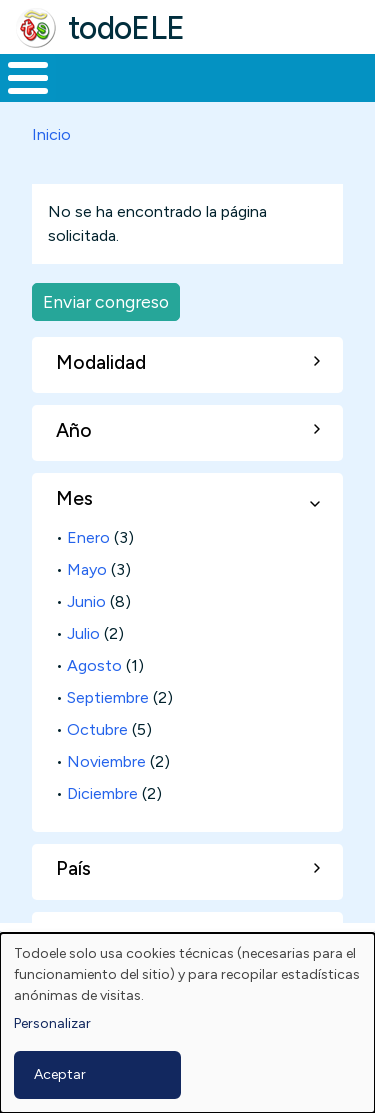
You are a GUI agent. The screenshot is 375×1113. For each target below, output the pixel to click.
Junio (86, 601)
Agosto (94, 665)
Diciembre (102, 793)
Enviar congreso (106, 301)
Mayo (87, 569)
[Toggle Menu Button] (28, 78)
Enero (88, 537)
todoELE (126, 28)
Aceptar (60, 1074)
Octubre (97, 729)
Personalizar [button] (52, 1023)
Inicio (51, 134)
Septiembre (108, 697)
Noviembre (106, 761)
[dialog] (187, 1023)
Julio (83, 633)
